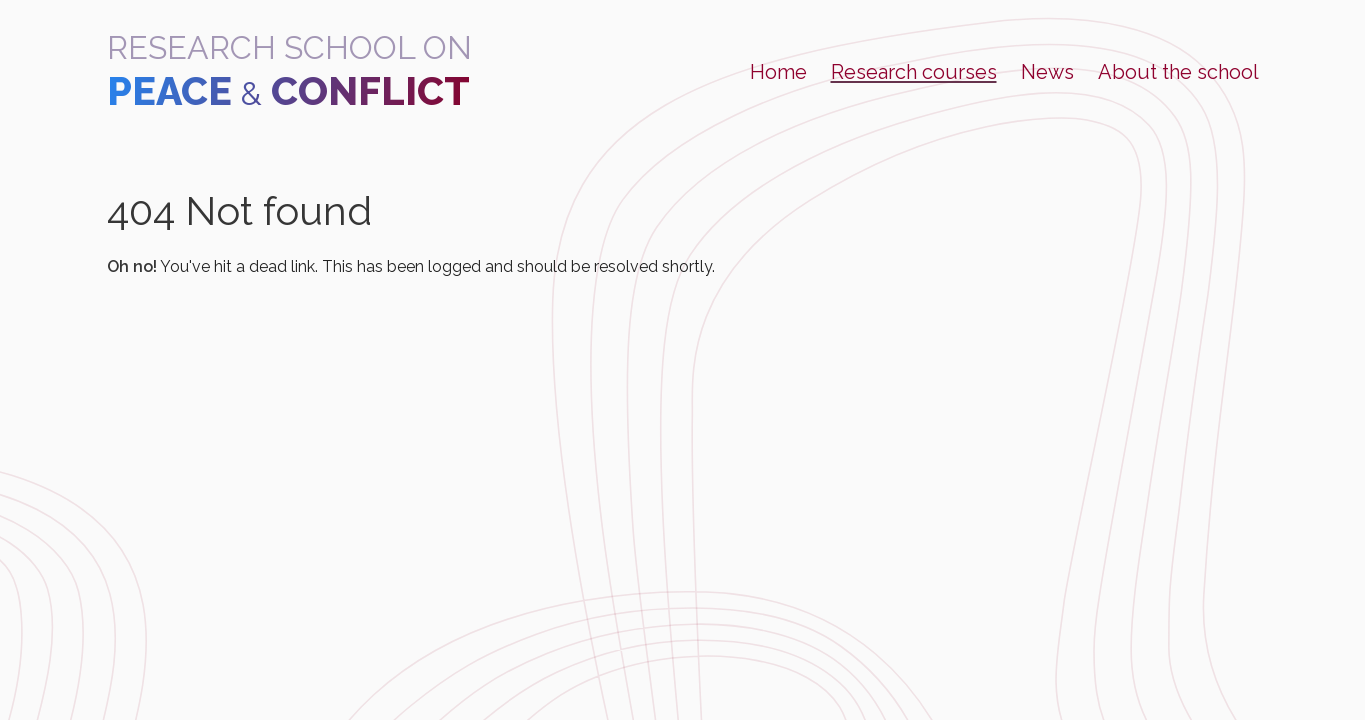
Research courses (914, 72)
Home (778, 72)
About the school (1178, 72)
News (1047, 72)
